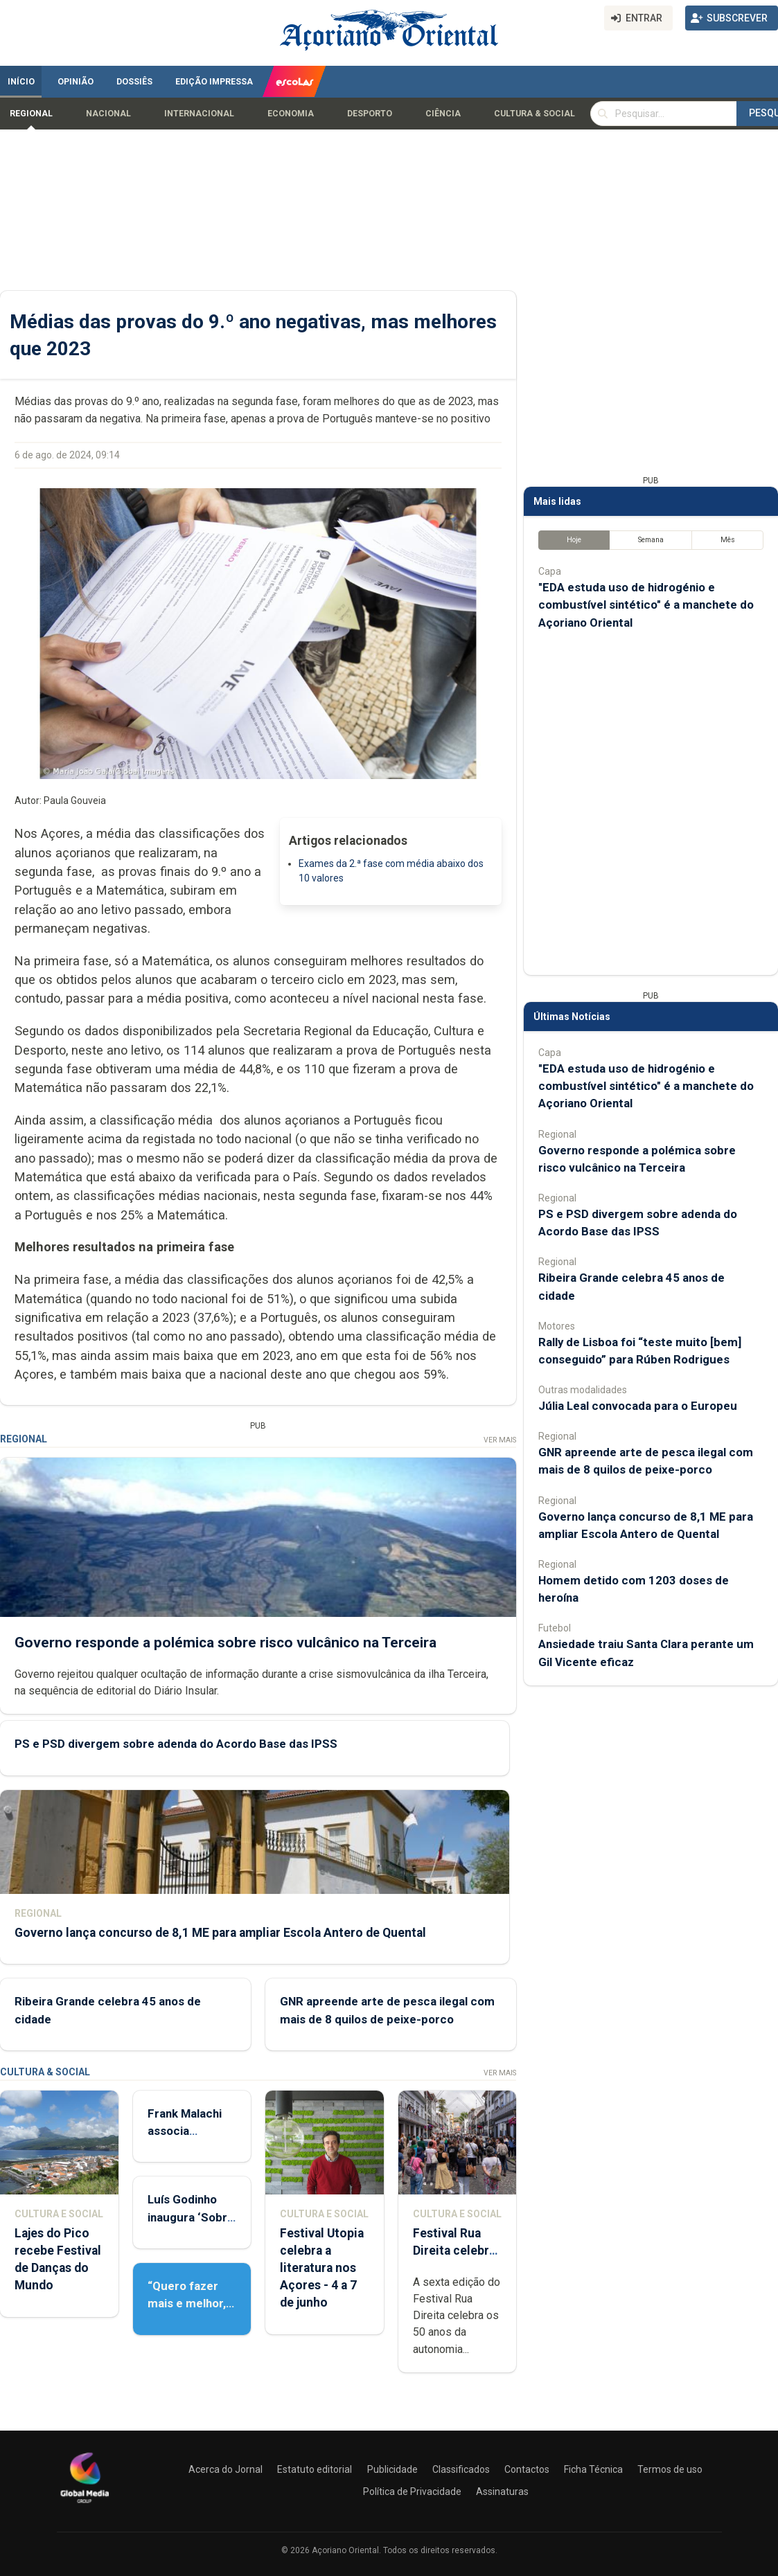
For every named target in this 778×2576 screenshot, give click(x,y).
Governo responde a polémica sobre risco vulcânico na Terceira (225, 1642)
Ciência (443, 113)
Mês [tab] (727, 539)
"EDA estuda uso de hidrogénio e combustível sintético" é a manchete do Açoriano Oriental (646, 604)
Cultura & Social (534, 113)
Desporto (369, 113)
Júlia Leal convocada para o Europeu (637, 1406)
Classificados (461, 2469)
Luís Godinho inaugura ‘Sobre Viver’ (191, 2216)
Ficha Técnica (593, 2469)
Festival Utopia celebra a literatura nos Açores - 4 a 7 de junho (322, 2268)
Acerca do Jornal (225, 2469)
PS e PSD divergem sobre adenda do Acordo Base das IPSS (176, 1744)
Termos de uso (669, 2469)
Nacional (108, 113)
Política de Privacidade (412, 2491)
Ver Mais (500, 1439)
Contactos (526, 2469)
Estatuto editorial (314, 2469)
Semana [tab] (651, 539)
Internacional (199, 113)
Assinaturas (502, 2491)
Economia (290, 113)
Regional (31, 113)
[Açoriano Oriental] (84, 2504)
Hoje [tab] (574, 539)
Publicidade (392, 2469)
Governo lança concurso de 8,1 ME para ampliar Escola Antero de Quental (220, 1933)
